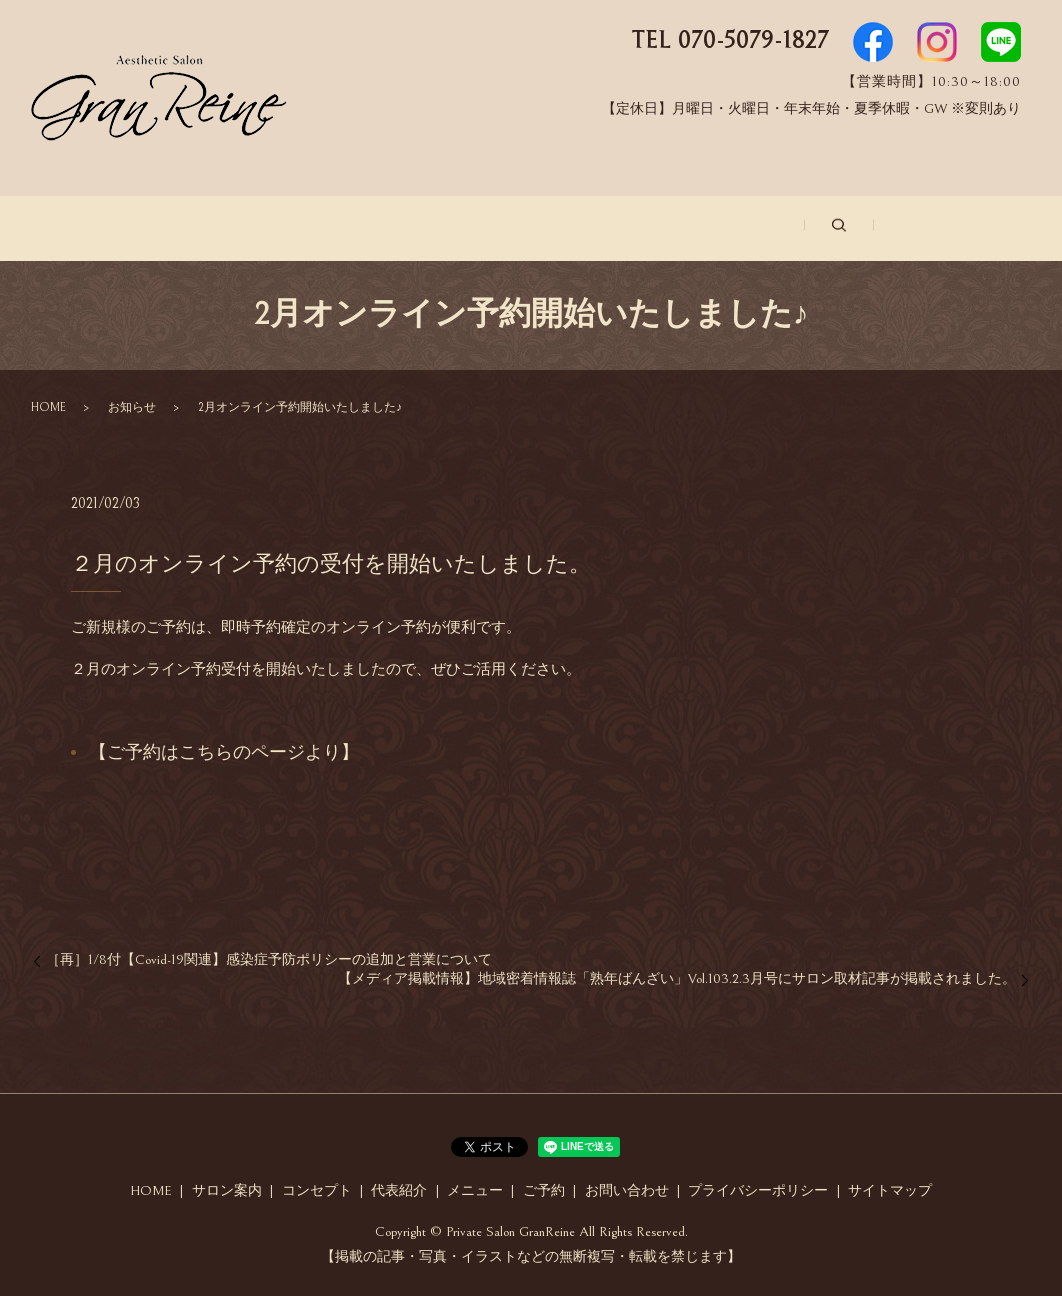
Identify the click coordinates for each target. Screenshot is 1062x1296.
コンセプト (363, 228)
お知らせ (132, 404)
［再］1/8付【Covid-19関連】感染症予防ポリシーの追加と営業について (269, 957)
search (986, 227)
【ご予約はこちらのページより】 (224, 750)
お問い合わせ (874, 228)
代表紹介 (496, 228)
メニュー (622, 228)
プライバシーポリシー (758, 1188)
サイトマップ (890, 1188)
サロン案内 (223, 228)
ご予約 (741, 228)
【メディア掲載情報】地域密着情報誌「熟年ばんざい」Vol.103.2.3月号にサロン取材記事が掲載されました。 (677, 977)
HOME (48, 404)
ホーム (97, 228)
